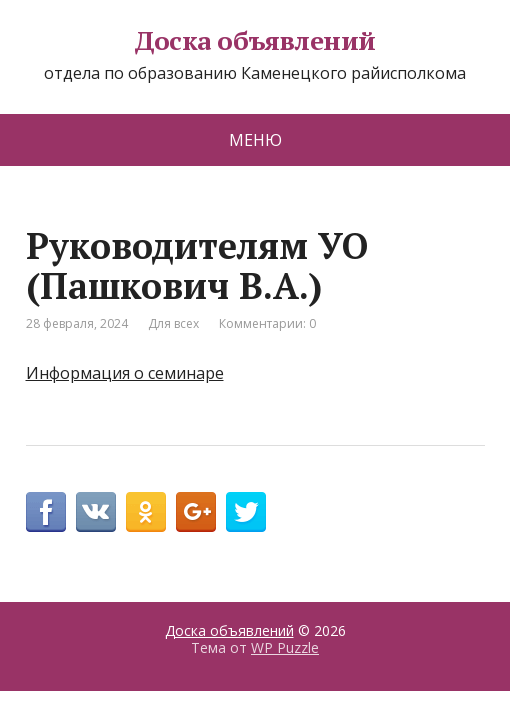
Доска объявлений (255, 41)
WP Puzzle (285, 647)
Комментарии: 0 (267, 323)
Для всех (173, 323)
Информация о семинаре (125, 373)
